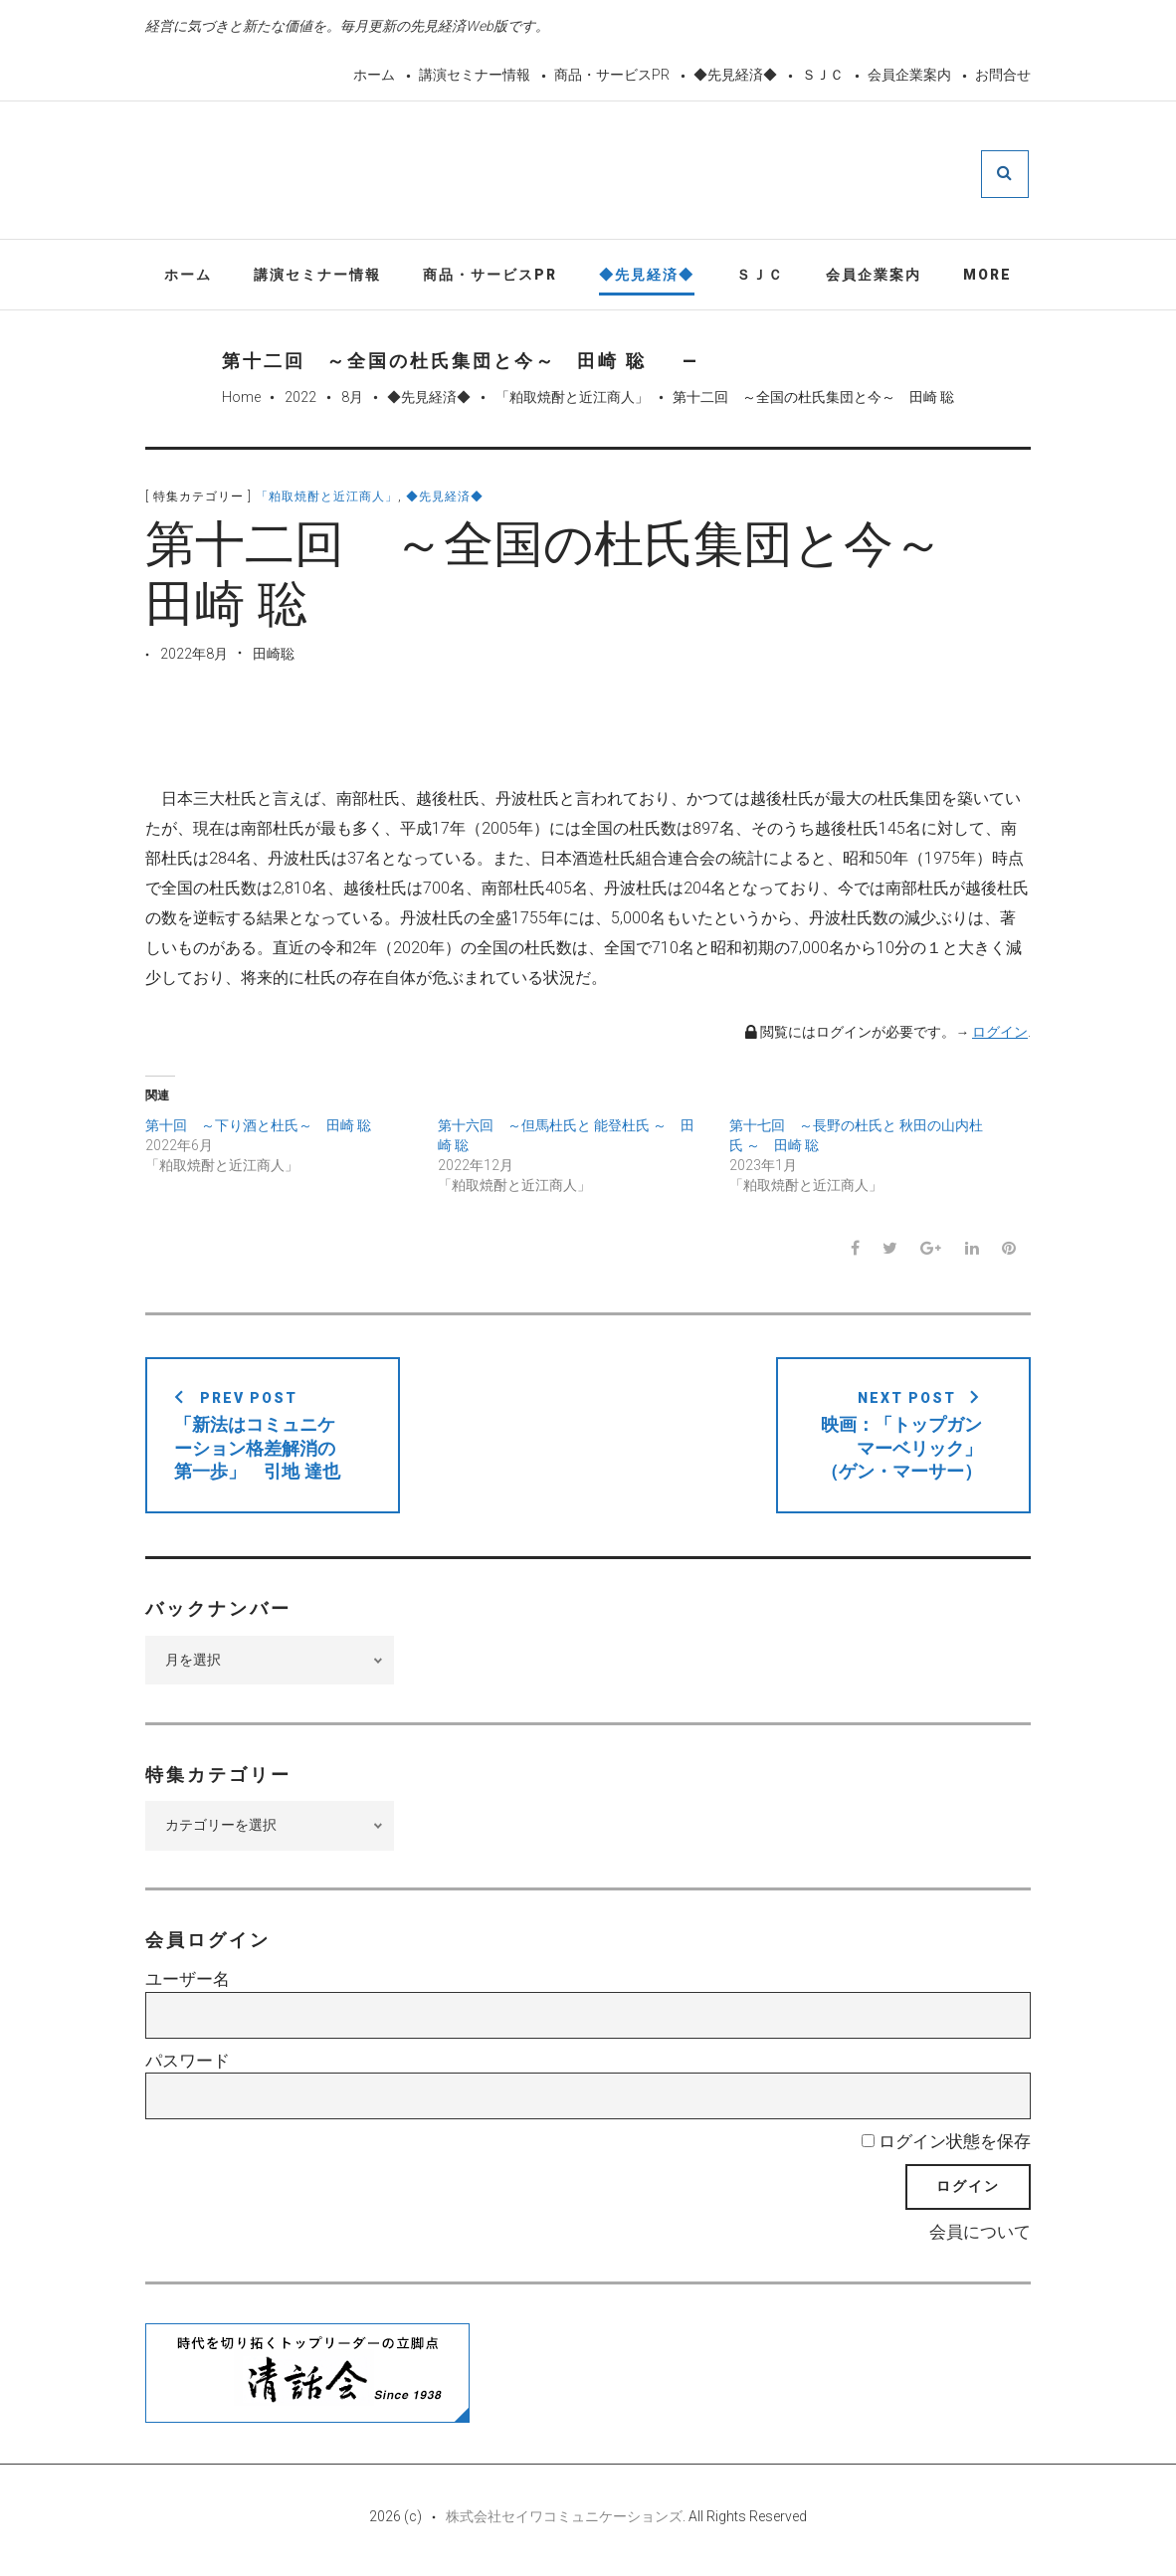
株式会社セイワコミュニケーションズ (564, 2518)
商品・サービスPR (612, 75)
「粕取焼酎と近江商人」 (572, 400)
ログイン (1000, 1034)
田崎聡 (273, 656)
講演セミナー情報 (474, 75)
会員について (980, 2235)
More (987, 277)
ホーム (374, 75)
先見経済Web (636, 173)
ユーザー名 (187, 1982)
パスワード (187, 2063)
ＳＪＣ (823, 75)
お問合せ (1003, 75)
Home (241, 400)
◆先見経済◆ (735, 75)
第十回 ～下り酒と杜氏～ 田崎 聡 (258, 1128)
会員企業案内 (909, 75)
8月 (352, 400)
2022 (300, 400)
